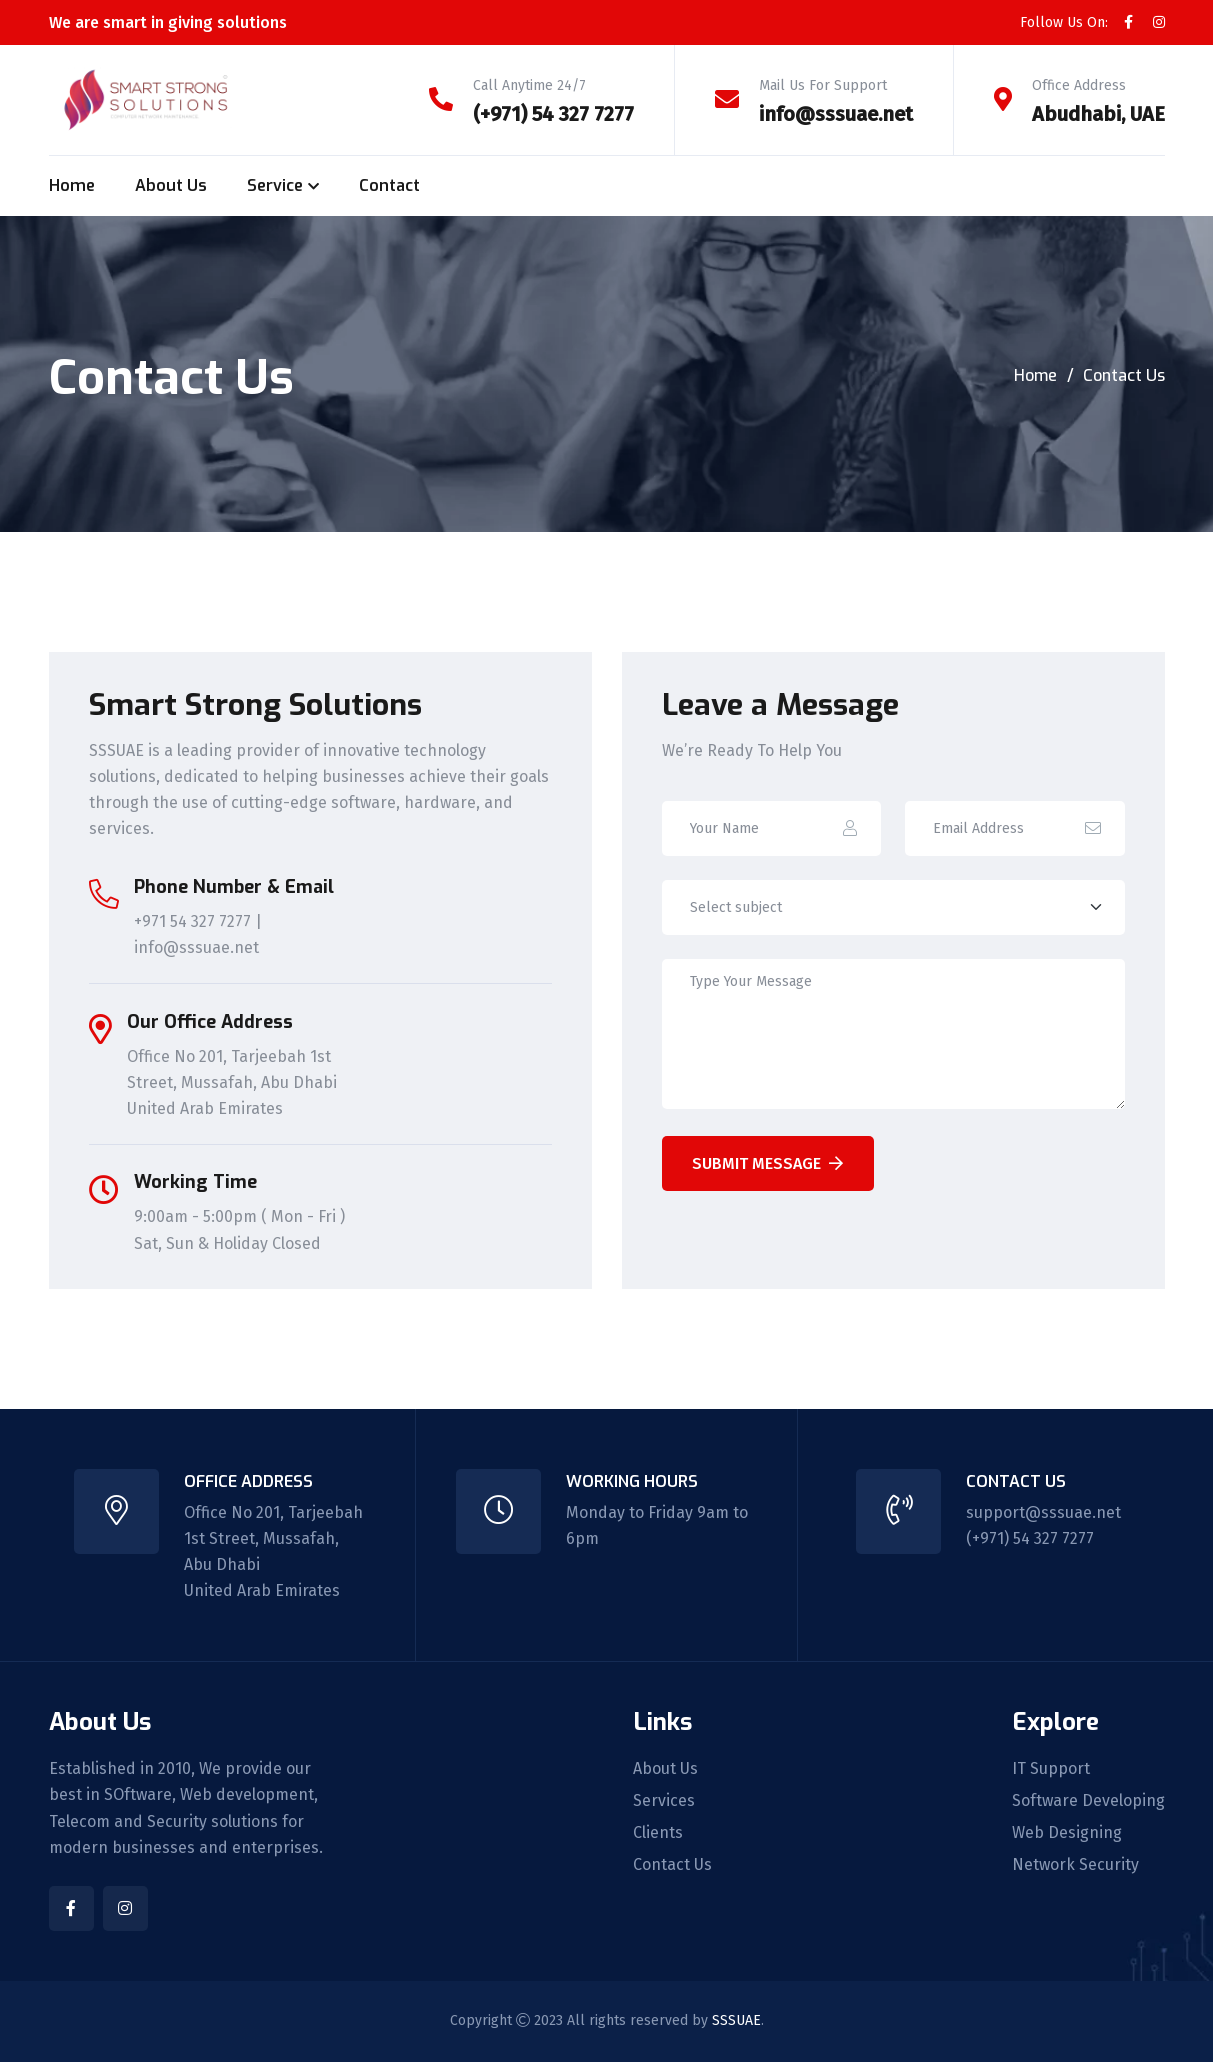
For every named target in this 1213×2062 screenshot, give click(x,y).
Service (275, 185)
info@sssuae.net (836, 114)
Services (664, 1801)
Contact (389, 185)
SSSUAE (736, 2020)
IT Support (1051, 1769)
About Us (171, 185)
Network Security (1075, 1865)
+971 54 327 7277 (192, 921)
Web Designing (1067, 1833)
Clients (658, 1833)
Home (72, 185)
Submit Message (767, 1163)
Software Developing (1088, 1801)
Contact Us (672, 1865)
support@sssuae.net (1043, 1512)
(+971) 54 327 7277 (553, 114)
